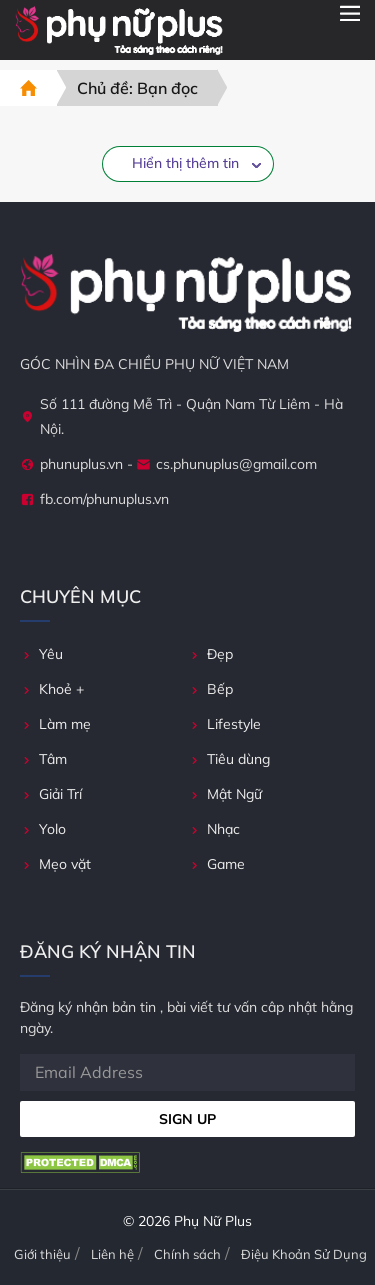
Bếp (210, 689)
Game (216, 864)
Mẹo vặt (55, 864)
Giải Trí (51, 794)
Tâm (43, 759)
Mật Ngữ (225, 794)
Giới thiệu (42, 1254)
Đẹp (210, 654)
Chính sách (187, 1254)
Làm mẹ (55, 724)
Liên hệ (112, 1254)
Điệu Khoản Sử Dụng (304, 1254)
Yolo (43, 829)
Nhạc (214, 829)
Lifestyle (224, 724)
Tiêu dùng (229, 759)
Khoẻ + (52, 689)
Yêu (41, 654)
